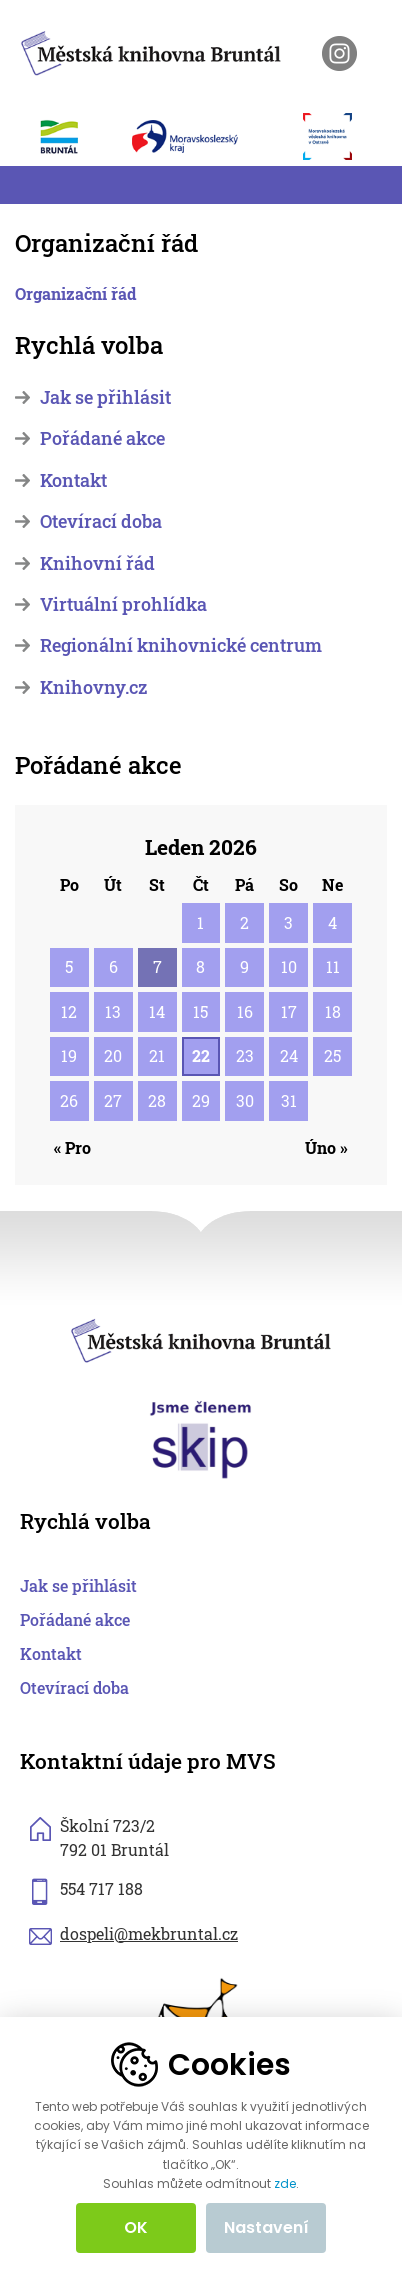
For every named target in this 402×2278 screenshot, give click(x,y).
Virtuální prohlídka (123, 604)
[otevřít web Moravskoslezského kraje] (207, 136)
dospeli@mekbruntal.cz (149, 1933)
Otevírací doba (101, 521)
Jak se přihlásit (105, 397)
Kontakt (73, 480)
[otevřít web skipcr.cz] (201, 1438)
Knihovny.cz (93, 687)
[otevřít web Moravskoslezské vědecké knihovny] (338, 136)
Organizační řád (75, 293)
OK (136, 2227)
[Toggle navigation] (27, 185)
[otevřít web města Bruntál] (70, 136)
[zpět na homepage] (151, 49)
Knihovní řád (97, 563)
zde (285, 2184)
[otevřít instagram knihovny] (339, 53)
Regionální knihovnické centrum (181, 645)
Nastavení (266, 2227)
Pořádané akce (102, 438)
